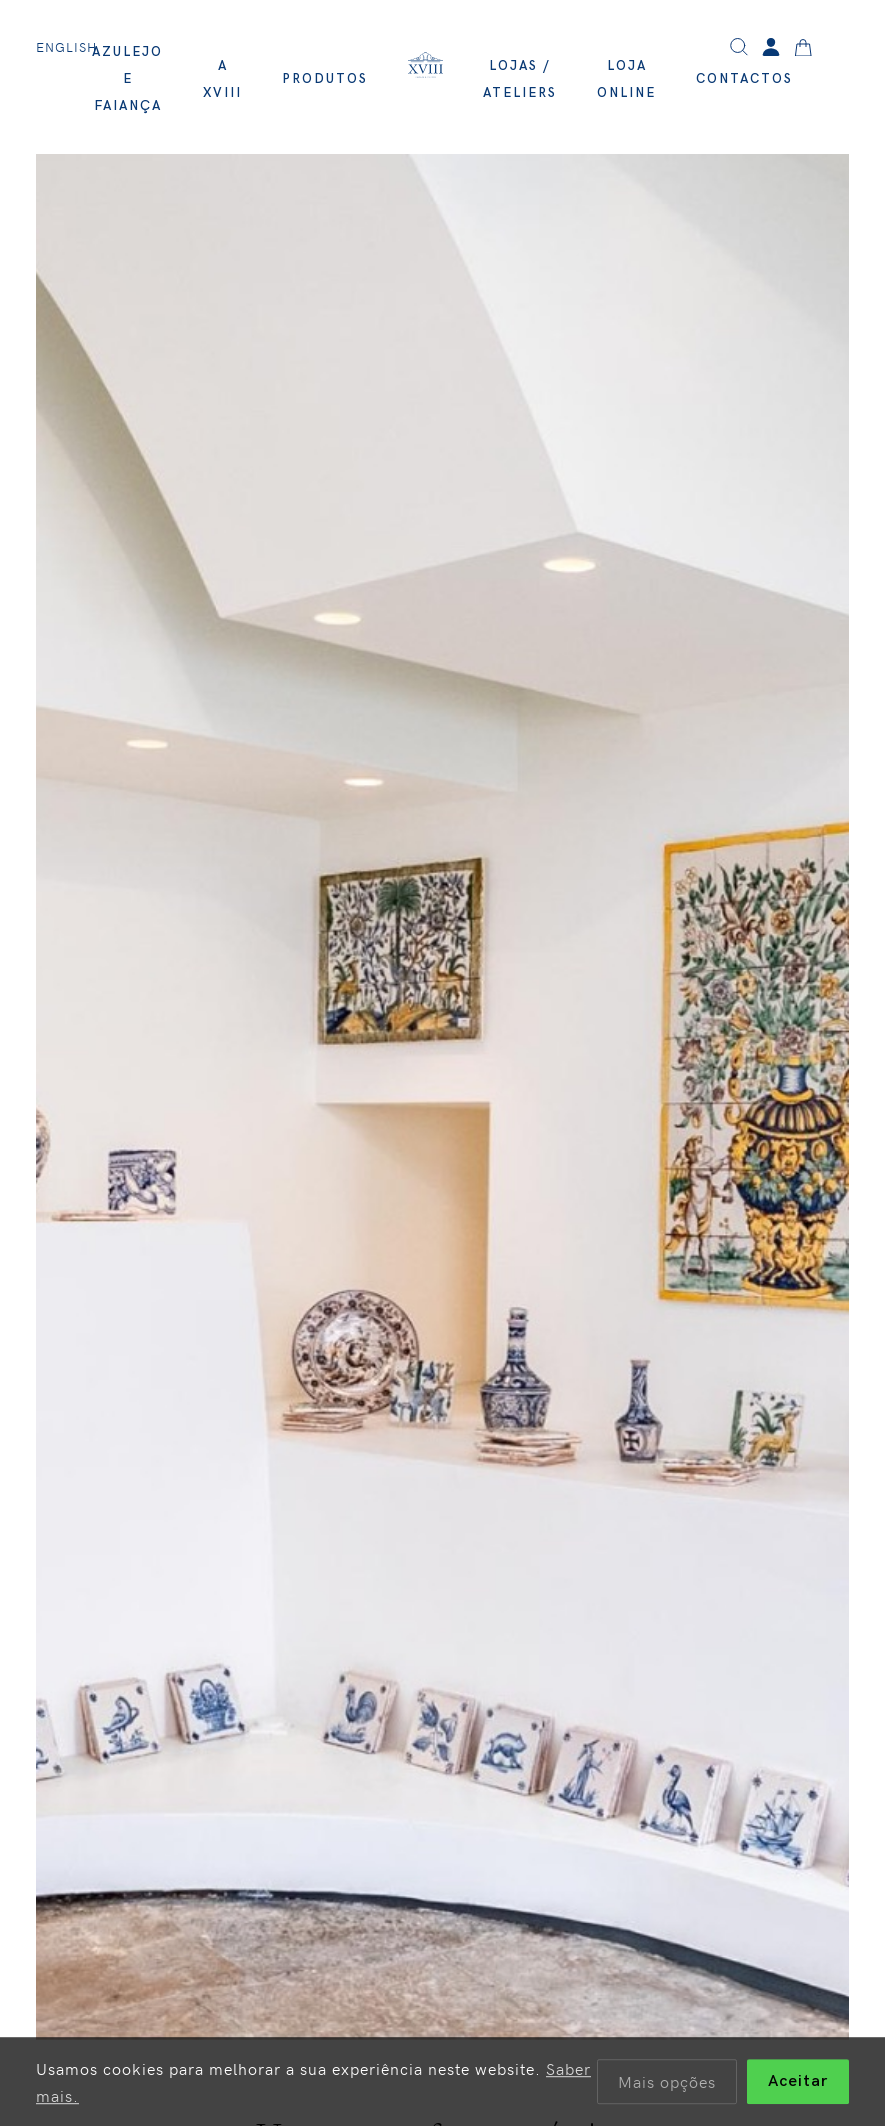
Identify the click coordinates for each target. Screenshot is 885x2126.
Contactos (744, 79)
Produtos (325, 79)
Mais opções (667, 2084)
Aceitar (798, 2084)
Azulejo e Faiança (127, 79)
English (66, 47)
